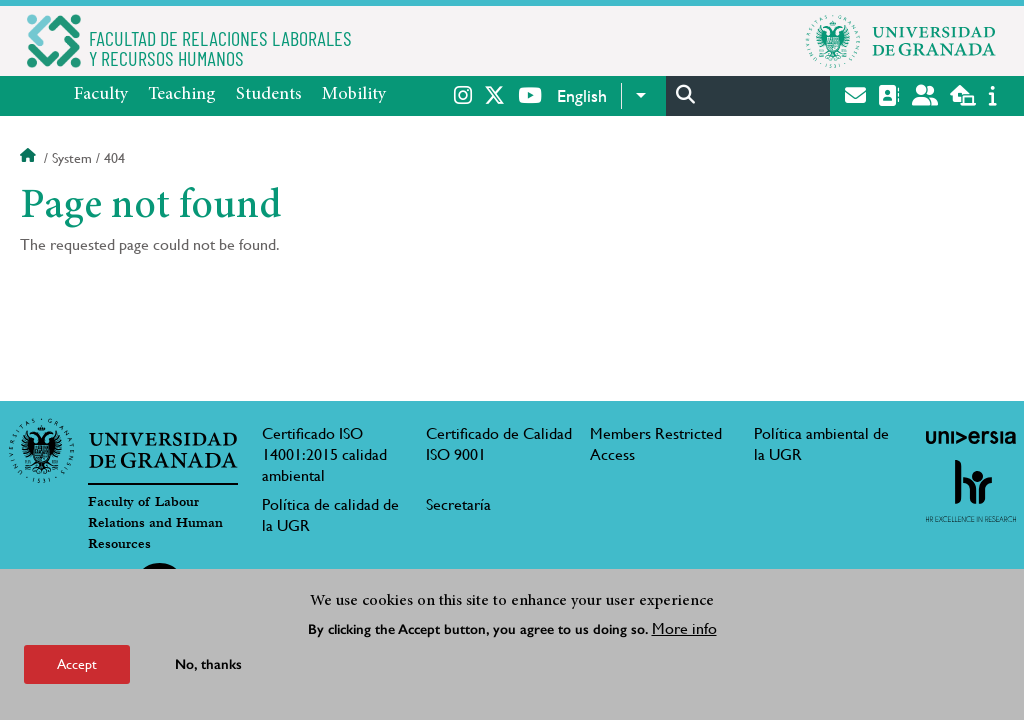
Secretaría (458, 504)
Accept (77, 665)
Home (30, 158)
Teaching (182, 95)
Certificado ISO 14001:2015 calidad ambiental (324, 454)
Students (269, 95)
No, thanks (208, 665)
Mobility (354, 95)
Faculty (101, 95)
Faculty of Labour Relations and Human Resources (155, 523)
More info (684, 629)
